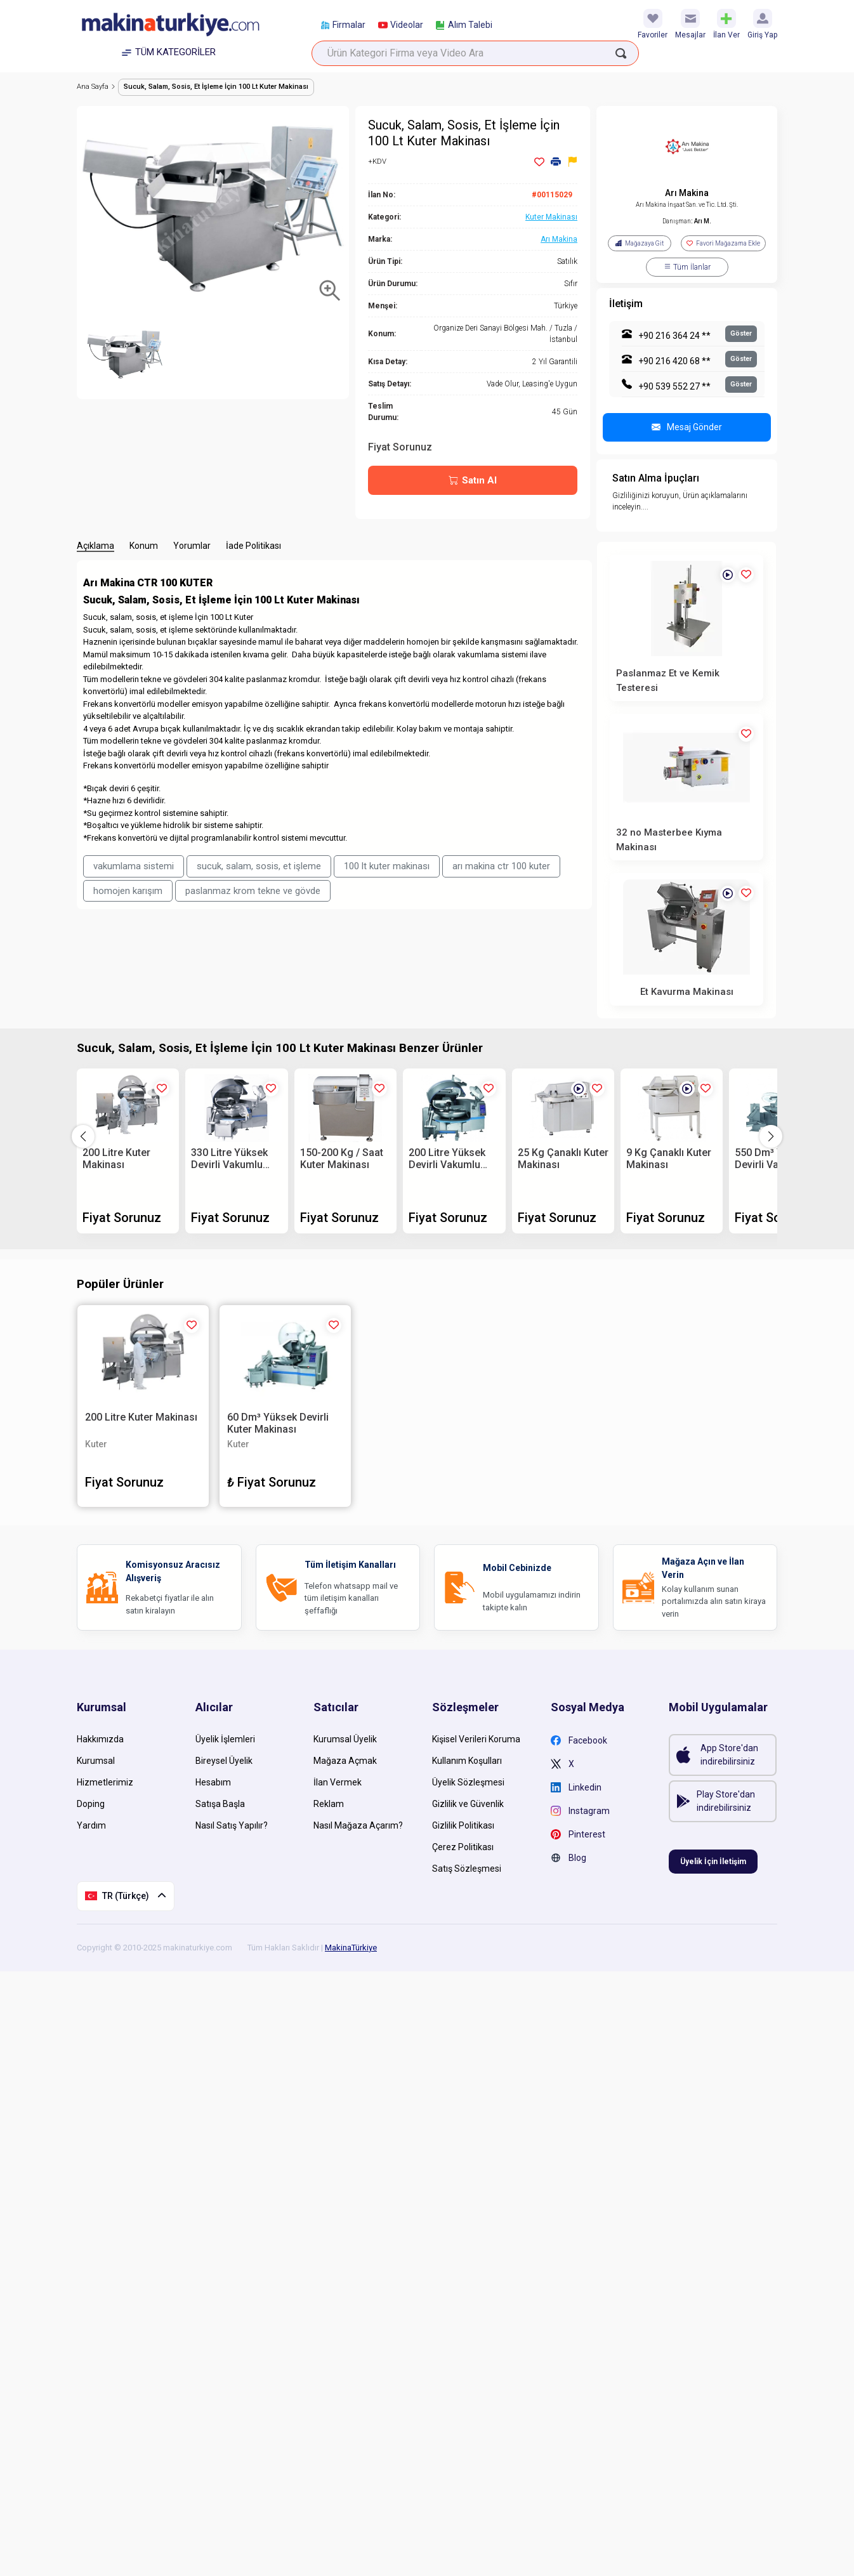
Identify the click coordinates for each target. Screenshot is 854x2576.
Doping (91, 1804)
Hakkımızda (100, 1739)
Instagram (580, 1811)
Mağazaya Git (639, 243)
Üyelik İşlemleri (225, 1739)
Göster (741, 333)
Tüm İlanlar (687, 267)
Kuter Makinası (551, 217)
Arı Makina (687, 193)
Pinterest (578, 1834)
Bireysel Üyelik (224, 1761)
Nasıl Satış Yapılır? (231, 1825)
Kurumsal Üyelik (345, 1739)
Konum (143, 546)
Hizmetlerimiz (105, 1782)
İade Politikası (253, 546)
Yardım (91, 1825)
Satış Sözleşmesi (466, 1868)
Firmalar (342, 25)
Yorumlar (192, 546)
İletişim (626, 304)
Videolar (400, 25)
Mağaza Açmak (345, 1761)
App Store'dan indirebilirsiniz (729, 1754)
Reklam (328, 1804)
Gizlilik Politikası (463, 1825)
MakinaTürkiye (351, 1947)
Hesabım (213, 1782)
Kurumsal (96, 1761)
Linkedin (576, 1787)
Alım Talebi (464, 25)
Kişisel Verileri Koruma (476, 1739)
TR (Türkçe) (125, 1896)
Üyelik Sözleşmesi (468, 1782)
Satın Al (473, 480)
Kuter (96, 1444)
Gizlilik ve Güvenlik (468, 1804)
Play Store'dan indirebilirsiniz (726, 1801)
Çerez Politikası (463, 1847)
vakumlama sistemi (133, 866)
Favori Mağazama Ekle (723, 243)
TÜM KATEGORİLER (169, 52)
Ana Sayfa (96, 86)
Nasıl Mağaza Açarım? (358, 1825)
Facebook (579, 1740)
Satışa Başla (220, 1804)
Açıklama (95, 546)
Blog (568, 1858)
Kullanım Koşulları (467, 1761)
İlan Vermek (337, 1782)
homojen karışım (127, 891)
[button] (770, 1136)
